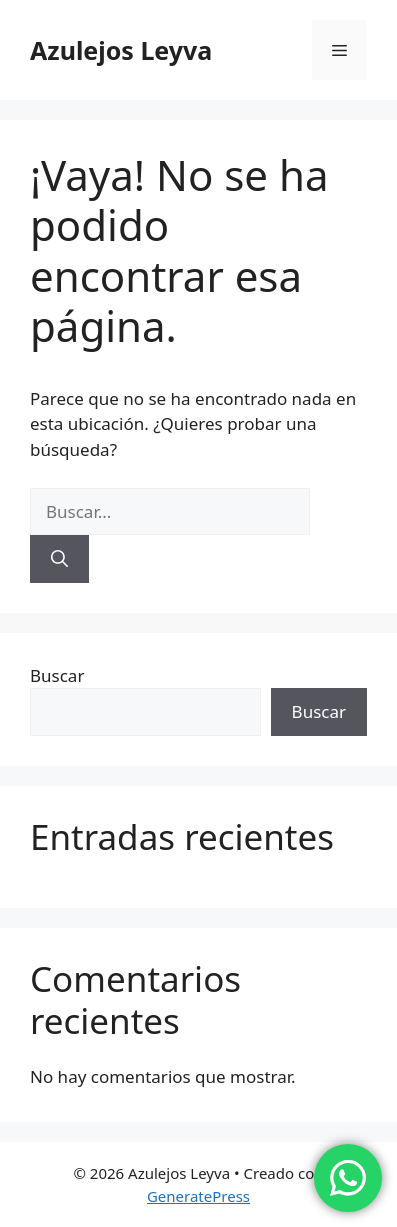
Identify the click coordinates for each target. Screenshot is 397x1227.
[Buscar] (59, 559)
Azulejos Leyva (121, 50)
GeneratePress (198, 1196)
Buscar (57, 675)
